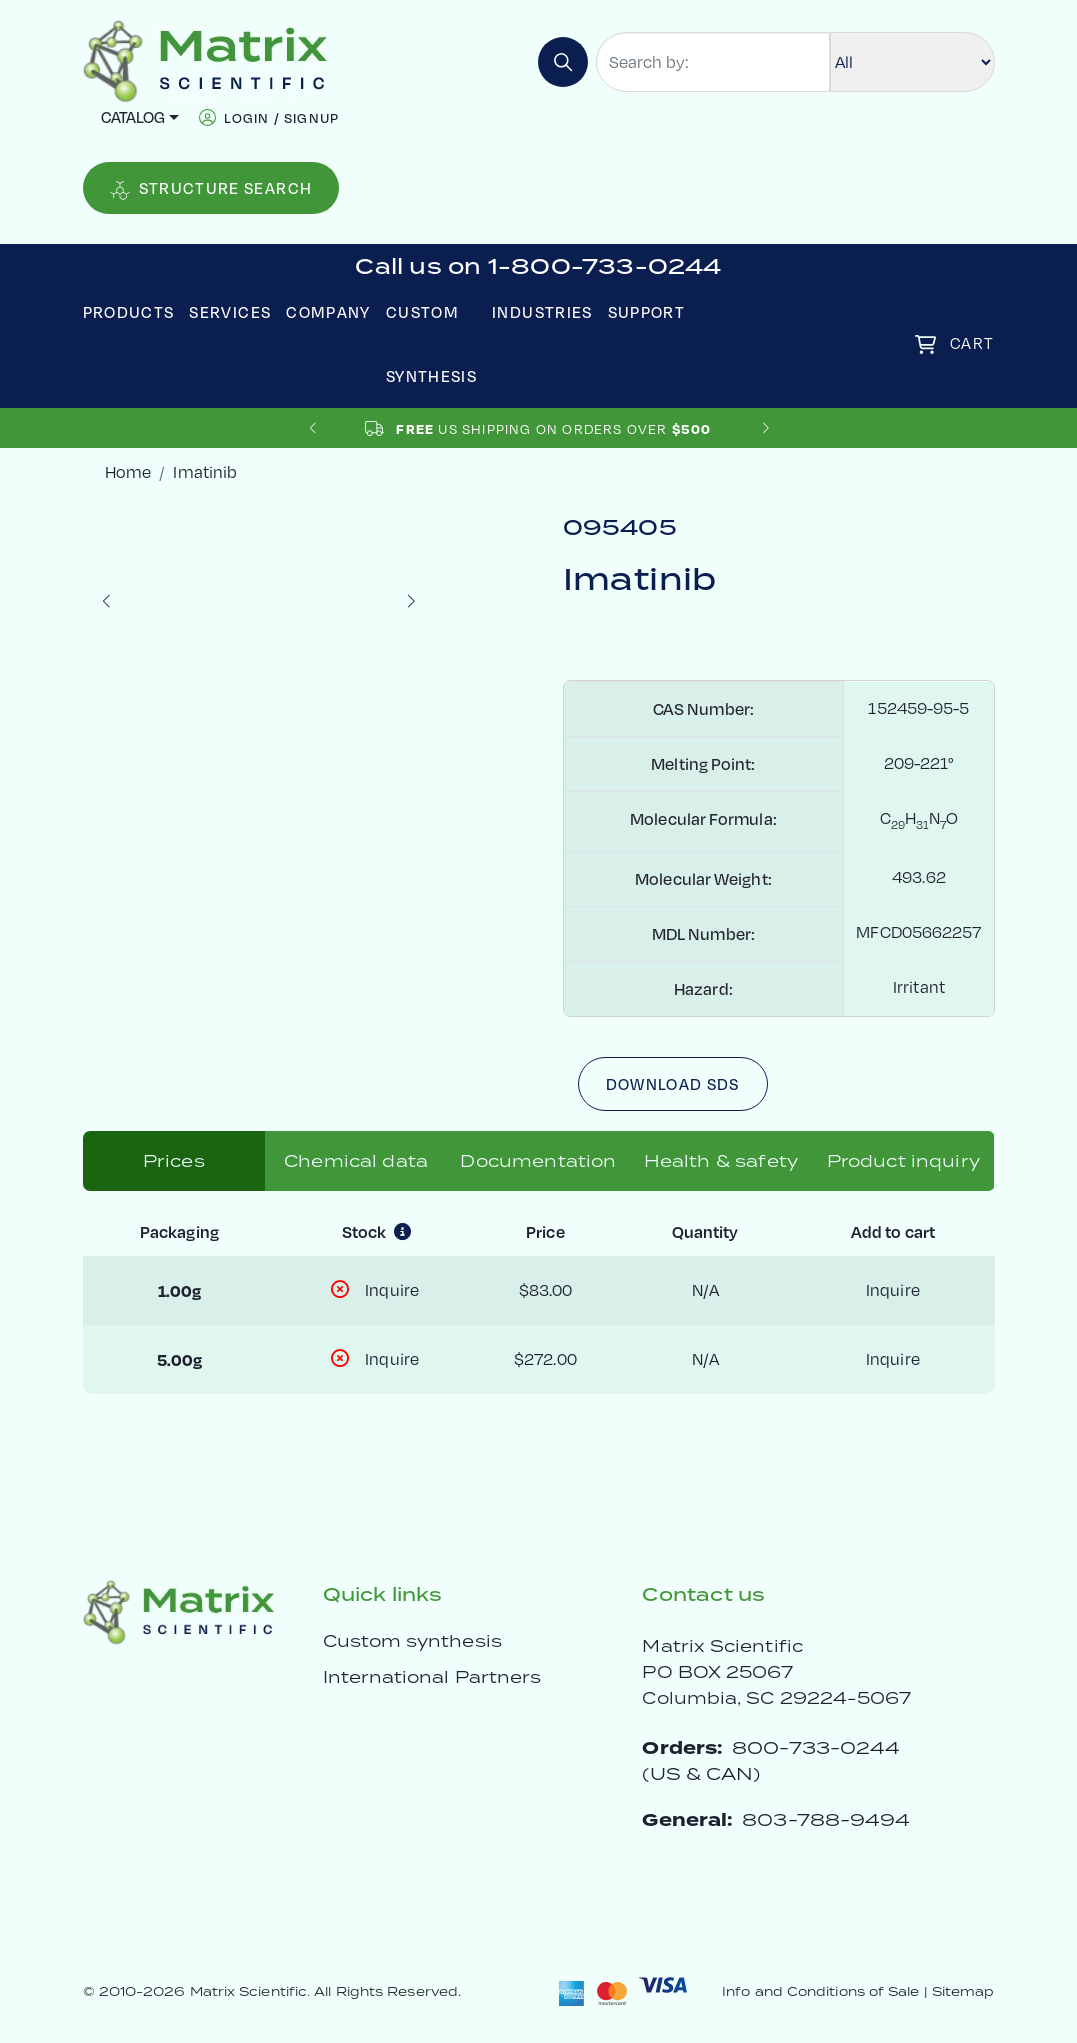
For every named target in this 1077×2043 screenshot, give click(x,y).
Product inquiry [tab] (903, 1161)
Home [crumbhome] (128, 472)
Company (328, 312)
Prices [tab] (174, 1161)
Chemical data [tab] (356, 1161)
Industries (542, 312)
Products (129, 312)
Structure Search (211, 189)
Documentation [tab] (538, 1161)
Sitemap (963, 1991)
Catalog (133, 117)
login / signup (281, 117)
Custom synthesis (412, 1641)
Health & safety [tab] (721, 1161)
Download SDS (673, 1084)
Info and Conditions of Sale (820, 1991)
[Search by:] (713, 62)
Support (647, 312)
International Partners (432, 1677)
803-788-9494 (826, 1819)
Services (230, 312)
